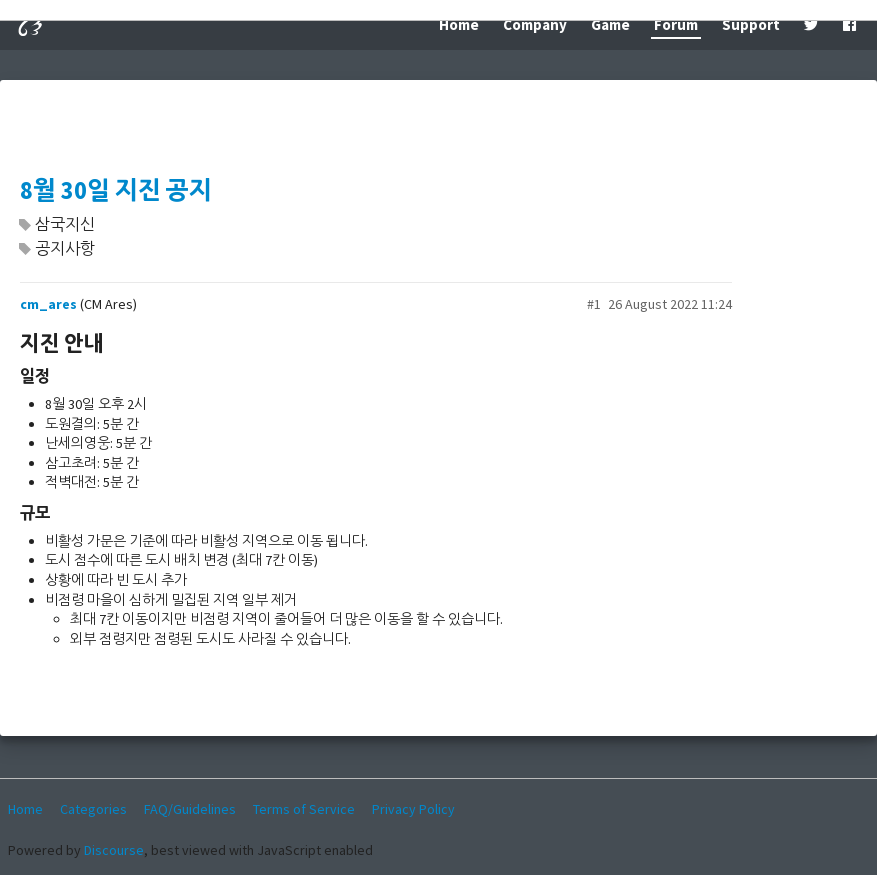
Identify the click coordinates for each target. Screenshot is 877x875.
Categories (93, 809)
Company (535, 24)
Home (459, 24)
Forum (676, 24)
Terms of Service (304, 809)
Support (751, 24)
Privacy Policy (413, 809)
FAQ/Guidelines (190, 809)
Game (610, 24)
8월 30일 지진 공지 (116, 190)
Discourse (114, 850)
